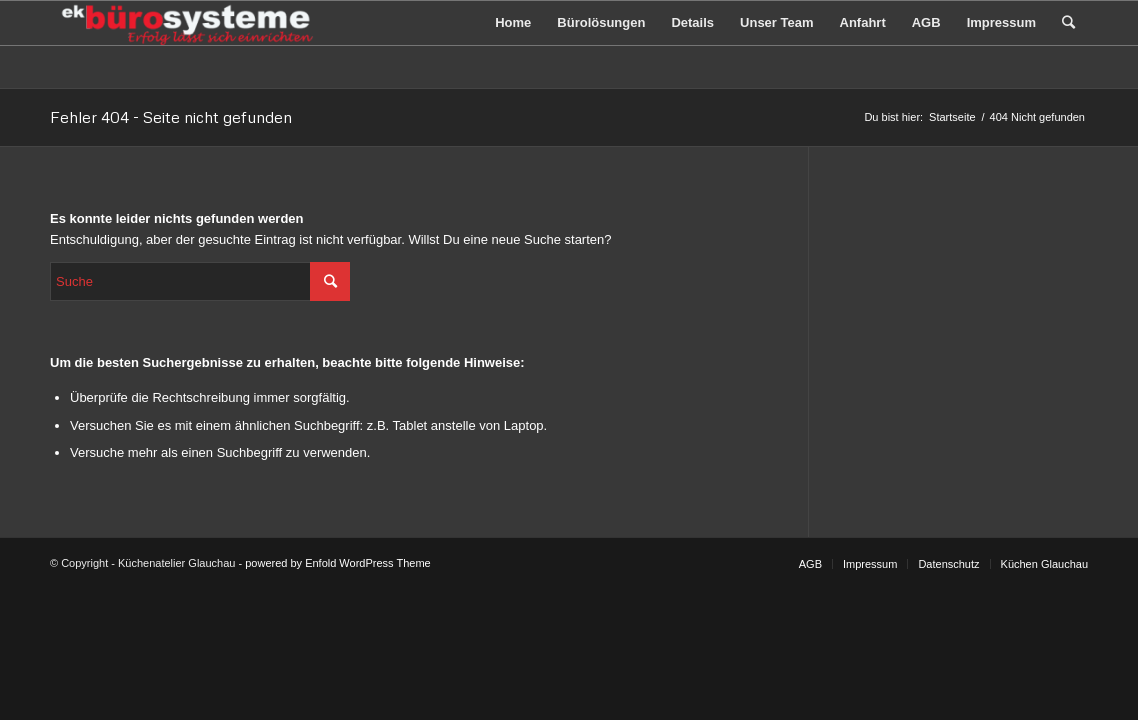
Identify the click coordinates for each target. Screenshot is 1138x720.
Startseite (952, 117)
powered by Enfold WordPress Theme (337, 563)
